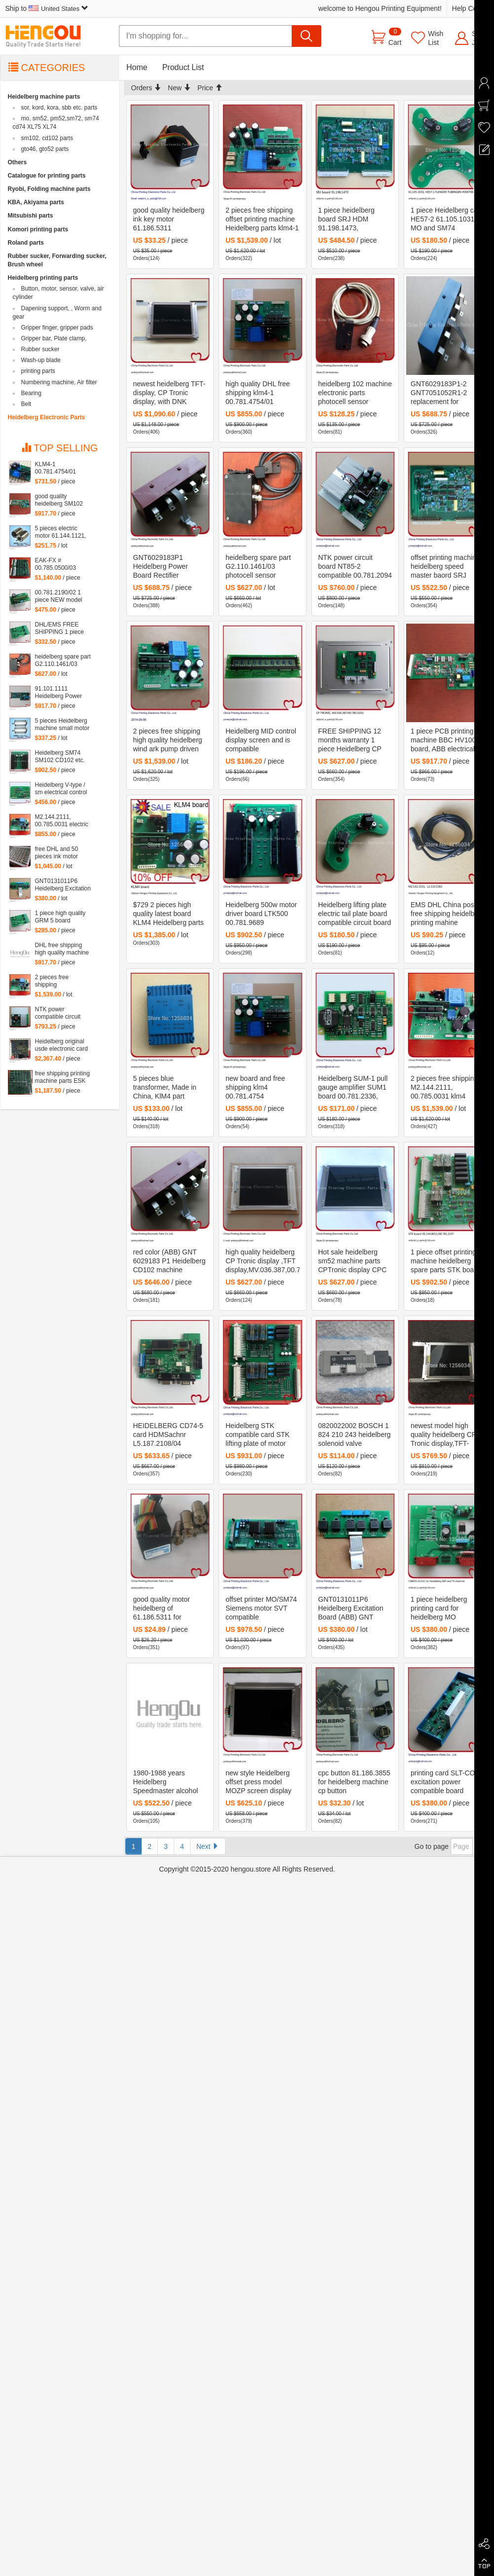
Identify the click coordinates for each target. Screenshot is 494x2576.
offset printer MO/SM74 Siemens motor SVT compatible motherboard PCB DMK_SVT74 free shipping (261, 1608)
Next (208, 1846)
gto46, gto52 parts (45, 149)
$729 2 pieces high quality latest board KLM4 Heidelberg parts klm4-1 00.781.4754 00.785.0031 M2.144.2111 (168, 914)
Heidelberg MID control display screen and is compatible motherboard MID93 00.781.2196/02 (261, 740)
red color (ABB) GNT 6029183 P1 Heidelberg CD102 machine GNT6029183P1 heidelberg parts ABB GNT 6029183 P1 (169, 1261)
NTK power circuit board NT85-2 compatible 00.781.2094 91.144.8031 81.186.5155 (355, 566)
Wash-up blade (41, 360)
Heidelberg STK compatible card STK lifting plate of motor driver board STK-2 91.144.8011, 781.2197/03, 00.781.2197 (258, 1435)
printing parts (38, 371)
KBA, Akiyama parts (36, 202)
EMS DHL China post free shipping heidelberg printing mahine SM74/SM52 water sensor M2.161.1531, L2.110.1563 (447, 914)
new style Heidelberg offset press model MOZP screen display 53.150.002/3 (259, 1782)
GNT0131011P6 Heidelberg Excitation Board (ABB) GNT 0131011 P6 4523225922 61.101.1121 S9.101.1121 (350, 1608)
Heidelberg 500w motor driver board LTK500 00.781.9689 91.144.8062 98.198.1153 (261, 914)
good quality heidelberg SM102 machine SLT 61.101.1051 (59, 500)
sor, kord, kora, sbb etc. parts (59, 107)
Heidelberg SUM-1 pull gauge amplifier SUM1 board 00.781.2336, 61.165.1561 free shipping (353, 1087)
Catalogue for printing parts (47, 175)
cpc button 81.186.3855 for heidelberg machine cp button (354, 1782)
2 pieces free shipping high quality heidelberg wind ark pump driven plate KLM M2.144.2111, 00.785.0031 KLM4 (167, 740)
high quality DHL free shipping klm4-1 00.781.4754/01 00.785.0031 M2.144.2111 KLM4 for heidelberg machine (261, 393)
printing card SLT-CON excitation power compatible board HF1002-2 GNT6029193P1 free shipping (445, 1782)
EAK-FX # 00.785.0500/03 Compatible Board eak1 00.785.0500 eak (58, 564)
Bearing (31, 393)
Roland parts (26, 242)
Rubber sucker (40, 349)
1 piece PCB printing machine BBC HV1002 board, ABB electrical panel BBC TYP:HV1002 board (445, 740)
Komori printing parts (38, 229)
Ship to (46, 8)
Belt (26, 404)
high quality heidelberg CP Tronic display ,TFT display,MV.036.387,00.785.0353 (263, 1261)
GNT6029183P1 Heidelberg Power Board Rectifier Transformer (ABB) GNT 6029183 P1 (162, 566)
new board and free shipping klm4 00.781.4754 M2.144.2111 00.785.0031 (255, 1087)
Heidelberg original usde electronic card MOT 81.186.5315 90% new (61, 1045)
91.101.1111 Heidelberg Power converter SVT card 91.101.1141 (60, 692)
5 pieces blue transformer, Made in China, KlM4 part (164, 1087)
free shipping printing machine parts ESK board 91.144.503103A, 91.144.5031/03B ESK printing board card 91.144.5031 (62, 1077)
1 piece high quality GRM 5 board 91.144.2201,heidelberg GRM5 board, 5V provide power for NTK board (66, 917)
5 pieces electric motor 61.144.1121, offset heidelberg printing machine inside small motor (60, 532)
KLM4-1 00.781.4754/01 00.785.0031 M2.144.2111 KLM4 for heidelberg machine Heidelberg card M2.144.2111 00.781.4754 (61, 468)
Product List (183, 67)
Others (17, 162)
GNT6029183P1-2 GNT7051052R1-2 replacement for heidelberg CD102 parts (447, 393)
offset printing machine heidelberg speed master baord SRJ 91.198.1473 (445, 566)
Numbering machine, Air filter (59, 382)
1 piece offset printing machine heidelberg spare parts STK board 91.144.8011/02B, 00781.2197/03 (445, 1261)
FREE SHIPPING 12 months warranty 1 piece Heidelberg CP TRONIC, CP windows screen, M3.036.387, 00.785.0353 (352, 740)
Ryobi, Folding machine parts (49, 188)
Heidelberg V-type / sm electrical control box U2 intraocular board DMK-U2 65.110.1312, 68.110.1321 (61, 788)
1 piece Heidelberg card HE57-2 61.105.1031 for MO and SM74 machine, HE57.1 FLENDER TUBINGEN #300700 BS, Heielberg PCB (447, 219)
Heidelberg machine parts (44, 96)
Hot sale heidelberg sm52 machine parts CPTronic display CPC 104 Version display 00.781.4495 (352, 1261)
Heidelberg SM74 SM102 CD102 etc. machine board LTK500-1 (60, 756)
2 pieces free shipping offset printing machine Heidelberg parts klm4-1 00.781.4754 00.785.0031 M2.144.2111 (262, 219)
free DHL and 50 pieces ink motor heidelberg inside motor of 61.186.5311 (63, 853)
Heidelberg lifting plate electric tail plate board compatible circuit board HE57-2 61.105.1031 (354, 914)
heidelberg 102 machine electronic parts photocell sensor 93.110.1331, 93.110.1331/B (355, 393)
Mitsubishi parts (30, 215)
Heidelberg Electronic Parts (46, 417)
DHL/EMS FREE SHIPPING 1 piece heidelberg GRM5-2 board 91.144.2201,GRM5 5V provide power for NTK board (62, 628)
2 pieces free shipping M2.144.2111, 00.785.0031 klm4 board (444, 1087)
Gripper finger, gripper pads (57, 327)
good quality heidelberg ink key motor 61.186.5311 (169, 219)
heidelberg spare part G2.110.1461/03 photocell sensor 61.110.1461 (258, 566)
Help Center (470, 8)
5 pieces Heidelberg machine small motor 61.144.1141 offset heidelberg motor (62, 724)
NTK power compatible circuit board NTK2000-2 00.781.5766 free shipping (58, 1013)
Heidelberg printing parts (43, 277)
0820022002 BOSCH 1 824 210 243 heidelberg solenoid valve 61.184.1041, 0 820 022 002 (354, 1435)
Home (137, 67)
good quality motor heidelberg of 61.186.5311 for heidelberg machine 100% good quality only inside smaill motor (169, 1608)
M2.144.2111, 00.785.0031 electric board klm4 (61, 820)
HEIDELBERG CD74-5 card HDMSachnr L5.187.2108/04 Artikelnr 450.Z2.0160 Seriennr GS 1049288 (168, 1435)
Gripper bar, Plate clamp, (54, 338)
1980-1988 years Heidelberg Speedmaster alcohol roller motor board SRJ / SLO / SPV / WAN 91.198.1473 (170, 1782)
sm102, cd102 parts (47, 138)
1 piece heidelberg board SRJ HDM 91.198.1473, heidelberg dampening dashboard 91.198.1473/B (352, 219)
